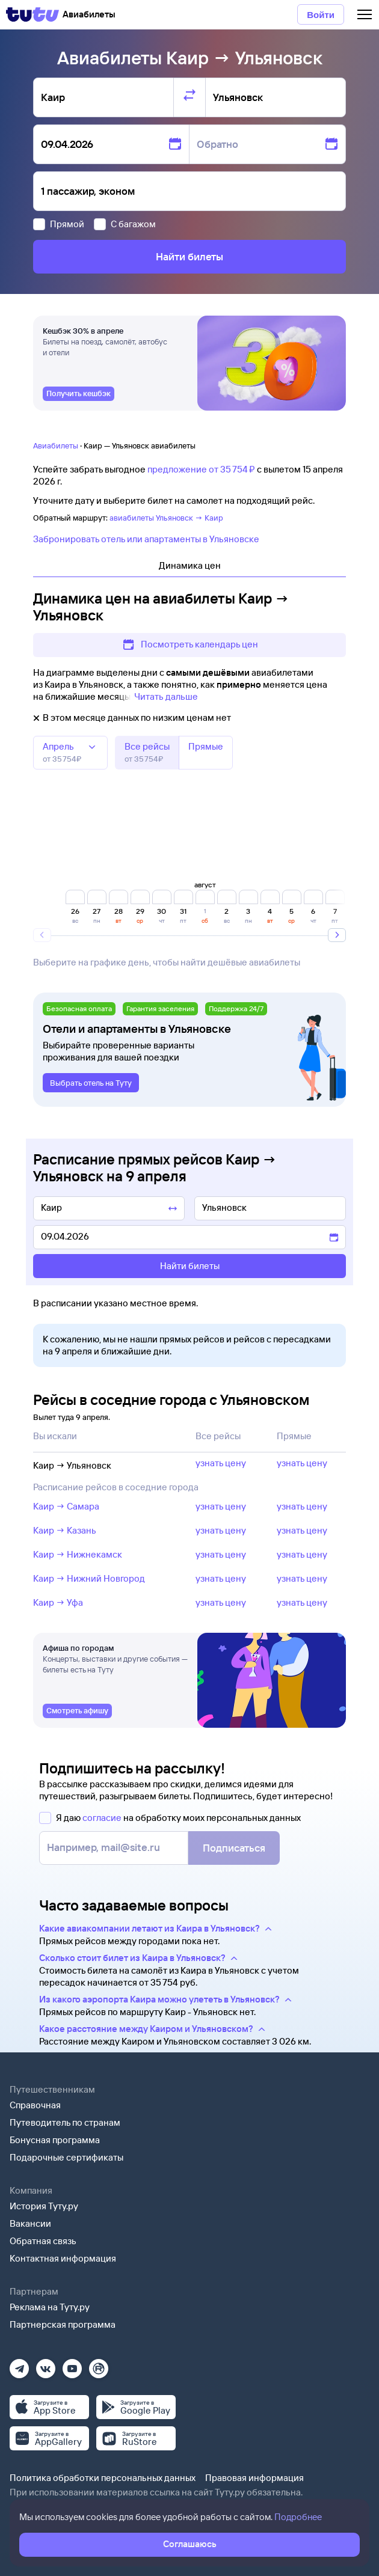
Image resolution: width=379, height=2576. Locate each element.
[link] (78, 394)
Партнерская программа (63, 2324)
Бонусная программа (55, 2140)
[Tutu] (32, 14)
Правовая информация (254, 2477)
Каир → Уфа (58, 1602)
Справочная (35, 2105)
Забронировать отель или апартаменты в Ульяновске (146, 539)
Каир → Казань (64, 1530)
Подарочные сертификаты (66, 2157)
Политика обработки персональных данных (103, 2477)
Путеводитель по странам (65, 2122)
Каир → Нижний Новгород (89, 1578)
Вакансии (30, 2223)
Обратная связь (43, 2241)
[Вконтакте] (45, 2364)
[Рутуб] (98, 2364)
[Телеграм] (19, 2364)
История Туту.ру (44, 2206)
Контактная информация (63, 2258)
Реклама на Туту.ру (50, 2307)
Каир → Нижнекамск (77, 1554)
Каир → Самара (66, 1506)
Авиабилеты (55, 445)
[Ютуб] (72, 2364)
